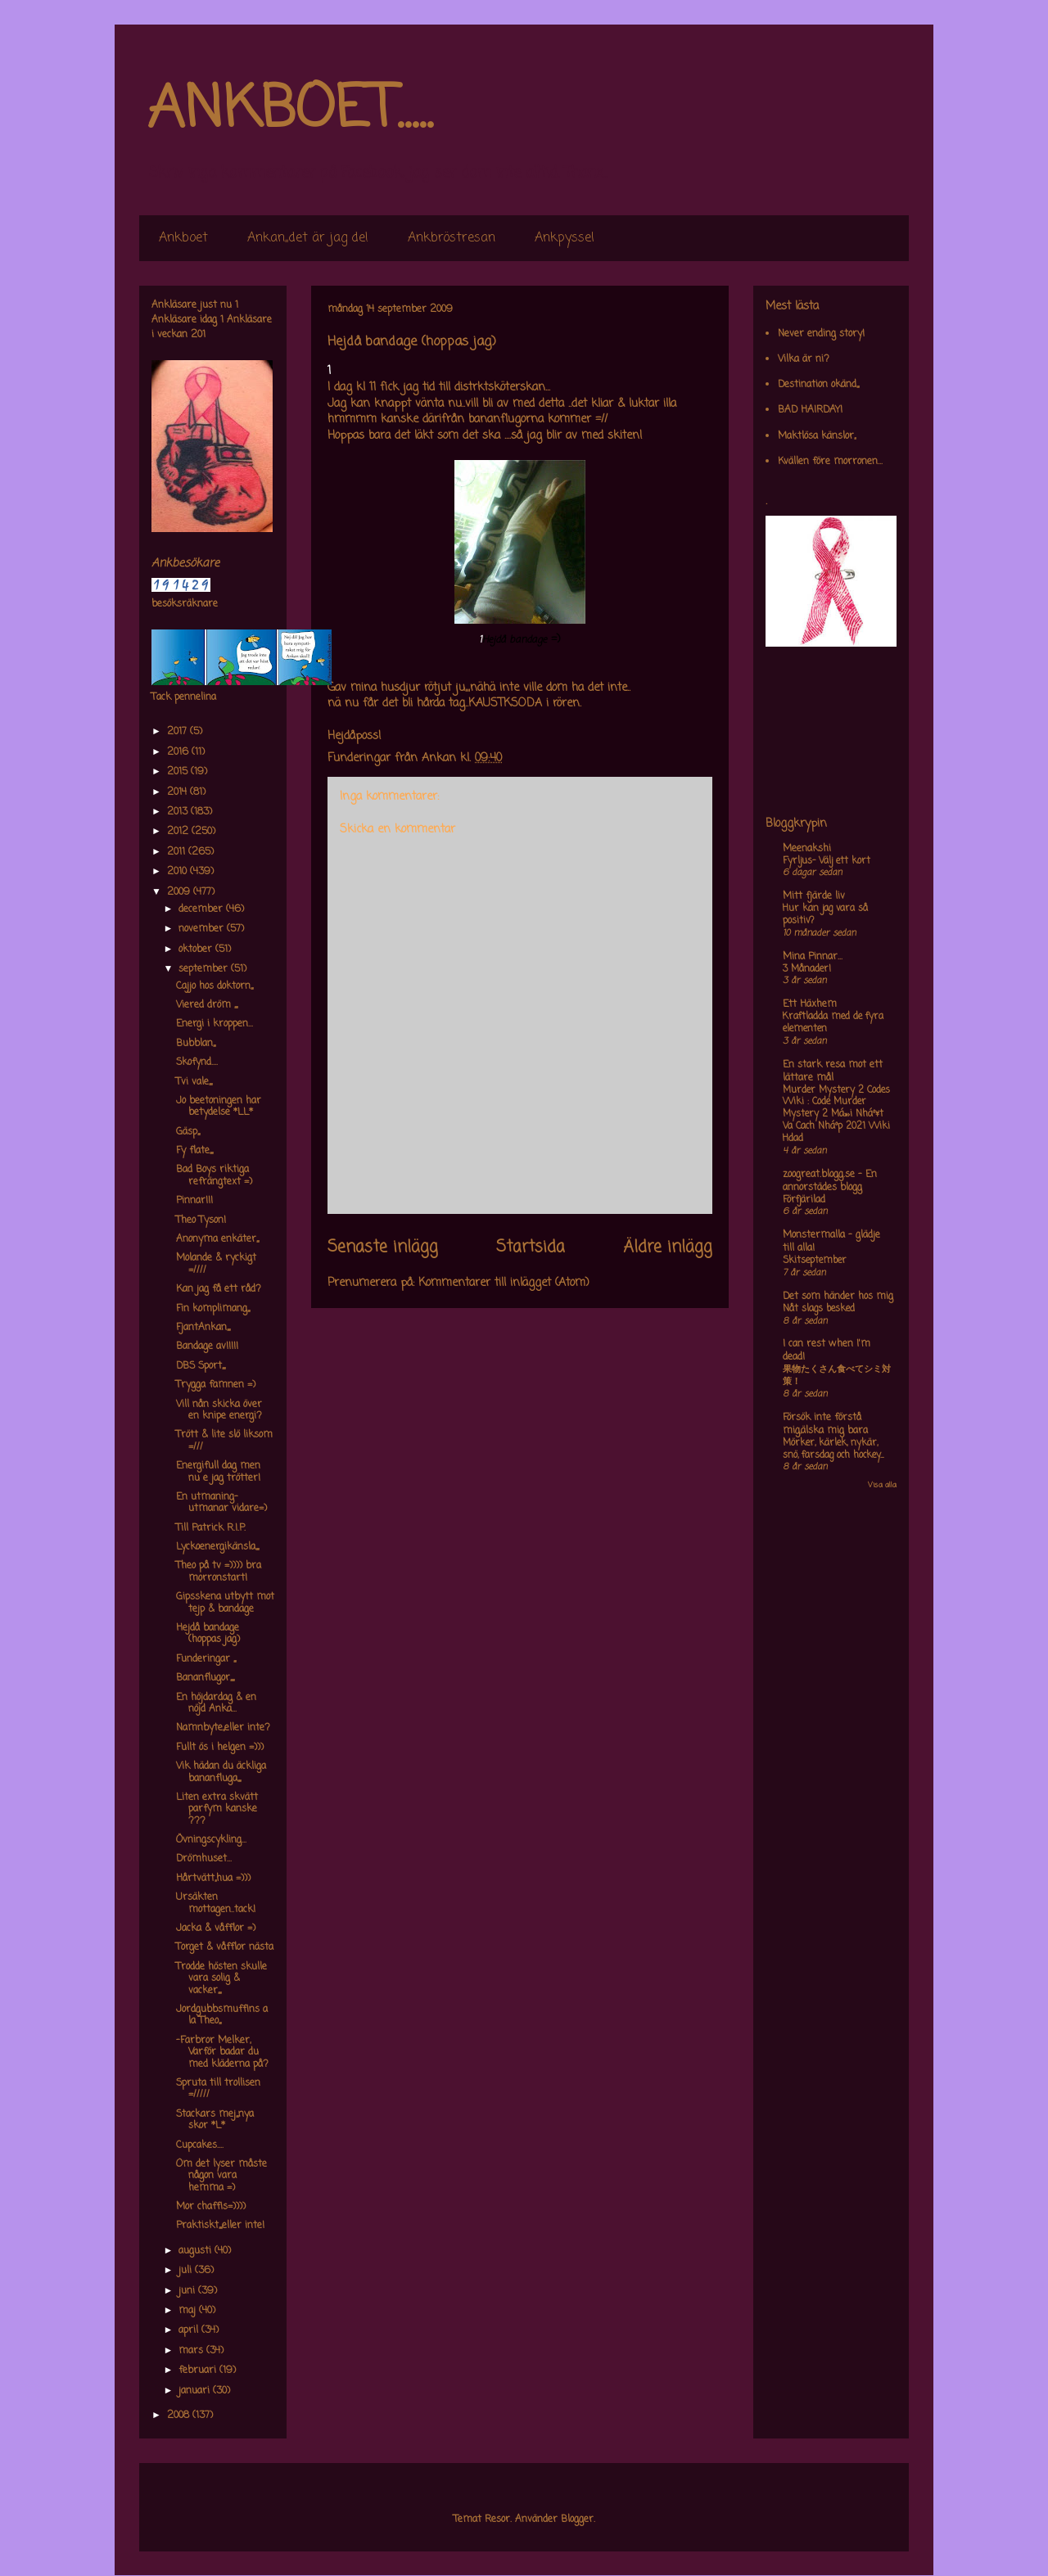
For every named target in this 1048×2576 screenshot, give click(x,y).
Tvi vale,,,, (194, 1082)
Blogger (577, 2519)
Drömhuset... (204, 1859)
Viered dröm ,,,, (206, 1005)
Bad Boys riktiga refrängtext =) (214, 1175)
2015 (179, 772)
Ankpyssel (564, 238)
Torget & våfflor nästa (224, 1947)
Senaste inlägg (383, 1247)
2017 (178, 731)
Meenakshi (807, 848)
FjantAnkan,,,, (203, 1327)
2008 (179, 2415)
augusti (196, 2251)
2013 (179, 812)
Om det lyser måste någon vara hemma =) (221, 2176)
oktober (196, 949)
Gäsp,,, (188, 1132)
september (204, 969)
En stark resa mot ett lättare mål (833, 1071)
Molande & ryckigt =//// (216, 1264)
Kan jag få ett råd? (218, 1289)
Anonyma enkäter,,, (217, 1239)
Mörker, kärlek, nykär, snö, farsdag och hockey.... (833, 1449)
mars (192, 2351)
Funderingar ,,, (206, 1659)
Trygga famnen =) (215, 1385)
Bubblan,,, (195, 1043)
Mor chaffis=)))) (211, 2206)
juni (188, 2291)
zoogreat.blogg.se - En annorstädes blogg (830, 1181)
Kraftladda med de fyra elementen (833, 1022)
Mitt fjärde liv (814, 896)
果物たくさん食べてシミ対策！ (837, 1375)
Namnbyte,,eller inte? (223, 1728)
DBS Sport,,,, (200, 1366)
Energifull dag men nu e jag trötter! (218, 1472)
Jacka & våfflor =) (215, 1928)
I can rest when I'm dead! (826, 1351)
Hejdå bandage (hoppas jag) (208, 1634)
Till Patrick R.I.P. (211, 1528)
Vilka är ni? (803, 359)
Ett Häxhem (810, 1004)
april (189, 2330)
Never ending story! (821, 334)
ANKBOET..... (289, 110)
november (202, 929)
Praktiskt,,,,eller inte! (220, 2225)
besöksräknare (184, 604)
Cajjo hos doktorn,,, (214, 986)
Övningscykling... (211, 1840)
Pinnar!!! (194, 1200)
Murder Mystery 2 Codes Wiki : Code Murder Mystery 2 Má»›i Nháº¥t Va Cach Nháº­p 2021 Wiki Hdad (836, 1114)
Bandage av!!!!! (207, 1346)
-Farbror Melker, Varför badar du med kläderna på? (222, 2052)
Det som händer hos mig (838, 1296)
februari (198, 2370)
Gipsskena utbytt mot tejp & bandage (225, 1603)
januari (195, 2391)
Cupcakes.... (200, 2145)
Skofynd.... (197, 1062)
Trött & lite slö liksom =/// (224, 1441)
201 (198, 334)
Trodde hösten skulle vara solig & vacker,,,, (221, 1979)
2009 (180, 892)
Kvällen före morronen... (830, 461)
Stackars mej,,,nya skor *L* (215, 2120)
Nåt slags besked (819, 1309)
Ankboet (183, 238)
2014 (178, 792)
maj (188, 2310)
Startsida (530, 1247)
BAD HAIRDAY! (810, 410)
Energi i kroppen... (214, 1024)
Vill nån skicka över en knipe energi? (219, 1410)
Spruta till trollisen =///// (218, 2089)
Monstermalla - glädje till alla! (831, 1242)
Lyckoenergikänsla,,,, (217, 1547)
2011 (177, 852)
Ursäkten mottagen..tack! (215, 1903)
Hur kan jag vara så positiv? (825, 914)
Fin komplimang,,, (213, 1309)
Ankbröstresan (451, 238)
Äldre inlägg (667, 1247)
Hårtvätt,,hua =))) (213, 1878)
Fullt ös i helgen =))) (220, 1747)
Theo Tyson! (201, 1220)
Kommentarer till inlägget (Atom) (504, 1283)
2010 (178, 871)
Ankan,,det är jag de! (307, 238)
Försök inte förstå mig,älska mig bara (825, 1424)
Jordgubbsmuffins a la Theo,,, (222, 2015)
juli (186, 2270)
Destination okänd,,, (818, 384)
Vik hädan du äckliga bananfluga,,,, (221, 1772)
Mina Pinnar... (812, 957)
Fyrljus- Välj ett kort (826, 861)
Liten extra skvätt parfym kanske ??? (217, 1809)
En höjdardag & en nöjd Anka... (216, 1703)
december (202, 909)
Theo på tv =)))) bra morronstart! (218, 1572)
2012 (179, 831)
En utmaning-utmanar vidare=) (221, 1503)
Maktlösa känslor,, (817, 436)
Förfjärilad (804, 1200)
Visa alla (882, 1485)
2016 (179, 752)
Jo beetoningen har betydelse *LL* (218, 1107)
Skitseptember (815, 1260)
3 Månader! (807, 969)
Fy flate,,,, (194, 1151)
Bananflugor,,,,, (205, 1678)
